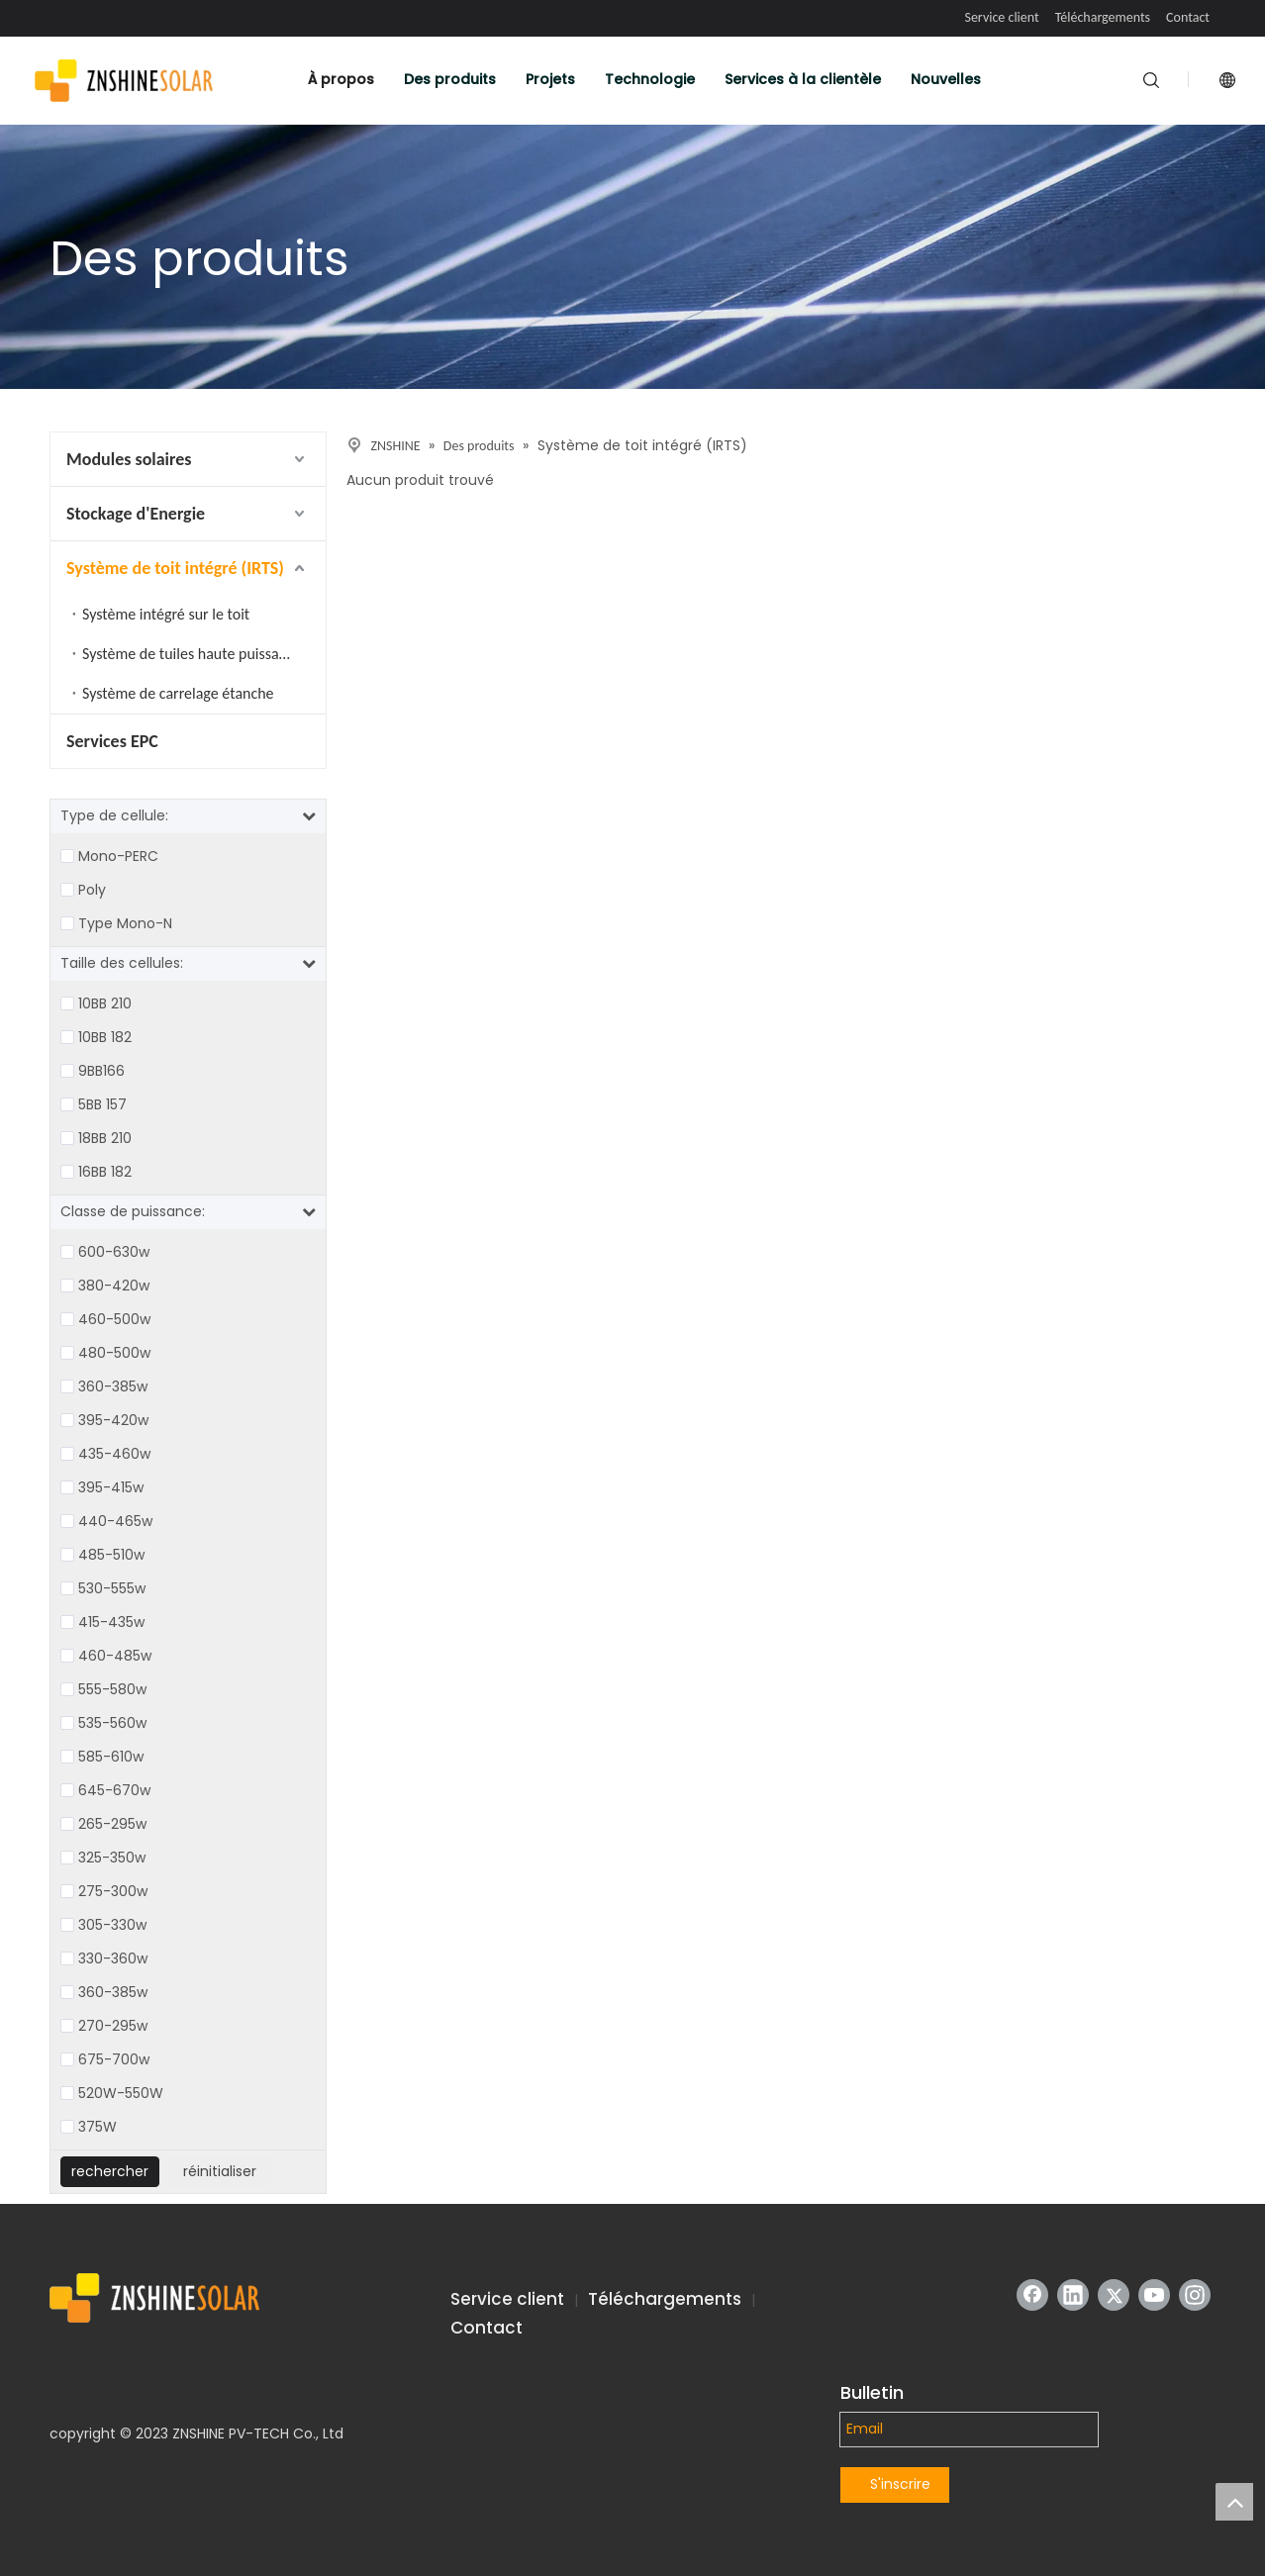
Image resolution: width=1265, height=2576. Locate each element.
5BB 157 (102, 1104)
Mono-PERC (118, 856)
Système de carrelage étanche (178, 693)
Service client (1001, 17)
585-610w (111, 1757)
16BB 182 (105, 1172)
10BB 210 (105, 1003)
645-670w (114, 1790)
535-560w (112, 1723)
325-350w (112, 1857)
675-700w (113, 2059)
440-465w (115, 1521)
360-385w (112, 1386)
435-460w (114, 1454)
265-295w (112, 1824)
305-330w (112, 1925)
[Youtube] (1154, 2295)
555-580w (112, 1689)
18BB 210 (105, 1138)
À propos (341, 79)
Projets (550, 79)
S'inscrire (900, 2484)
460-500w (114, 1319)
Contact (1188, 17)
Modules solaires (128, 459)
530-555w (112, 1588)
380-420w (113, 1285)
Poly (92, 890)
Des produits (450, 79)
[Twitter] (1113, 2295)
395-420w (113, 1420)
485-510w (111, 1555)
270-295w (112, 2026)
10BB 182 (105, 1037)
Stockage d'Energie (135, 514)
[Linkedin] (1073, 2295)
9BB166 (101, 1071)
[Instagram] (1195, 2295)
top (1234, 2502)
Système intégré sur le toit (165, 614)
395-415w (111, 1487)
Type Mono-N (125, 923)
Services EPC (112, 741)
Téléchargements (1102, 17)
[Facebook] (1032, 2295)
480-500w (114, 1353)
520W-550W (120, 2093)
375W (97, 2127)
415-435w (111, 1622)
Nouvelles (946, 79)
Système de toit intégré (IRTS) (175, 568)
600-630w (113, 1252)
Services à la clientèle (803, 79)
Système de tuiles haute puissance (192, 653)
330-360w (112, 1958)
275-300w (112, 1891)
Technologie (650, 79)
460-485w (114, 1656)
